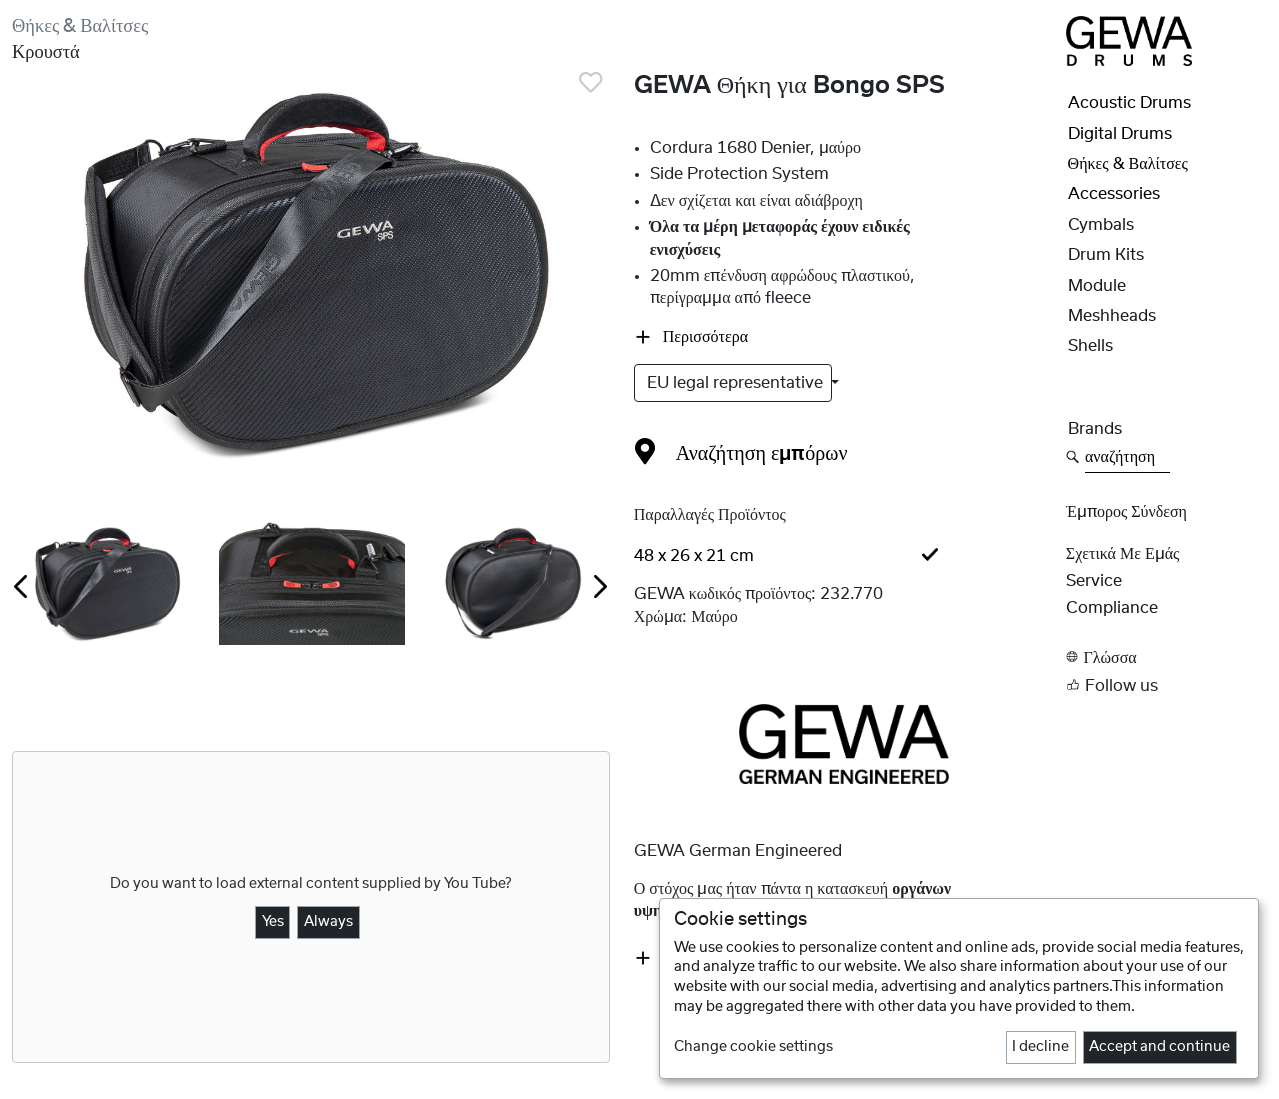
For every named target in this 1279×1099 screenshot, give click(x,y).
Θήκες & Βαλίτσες (80, 26)
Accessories (1114, 194)
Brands (1095, 429)
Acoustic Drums (1129, 103)
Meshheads (1112, 316)
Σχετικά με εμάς (1123, 554)
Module (1097, 286)
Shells (1090, 346)
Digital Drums (1120, 134)
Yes (273, 922)
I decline (1040, 1047)
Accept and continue (1159, 1047)
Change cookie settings (753, 1047)
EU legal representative (737, 383)
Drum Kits (1106, 255)
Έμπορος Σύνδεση (1126, 512)
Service (1094, 581)
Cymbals (1101, 225)
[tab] (844, 556)
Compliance (1112, 608)
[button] (1166, 657)
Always (328, 922)
